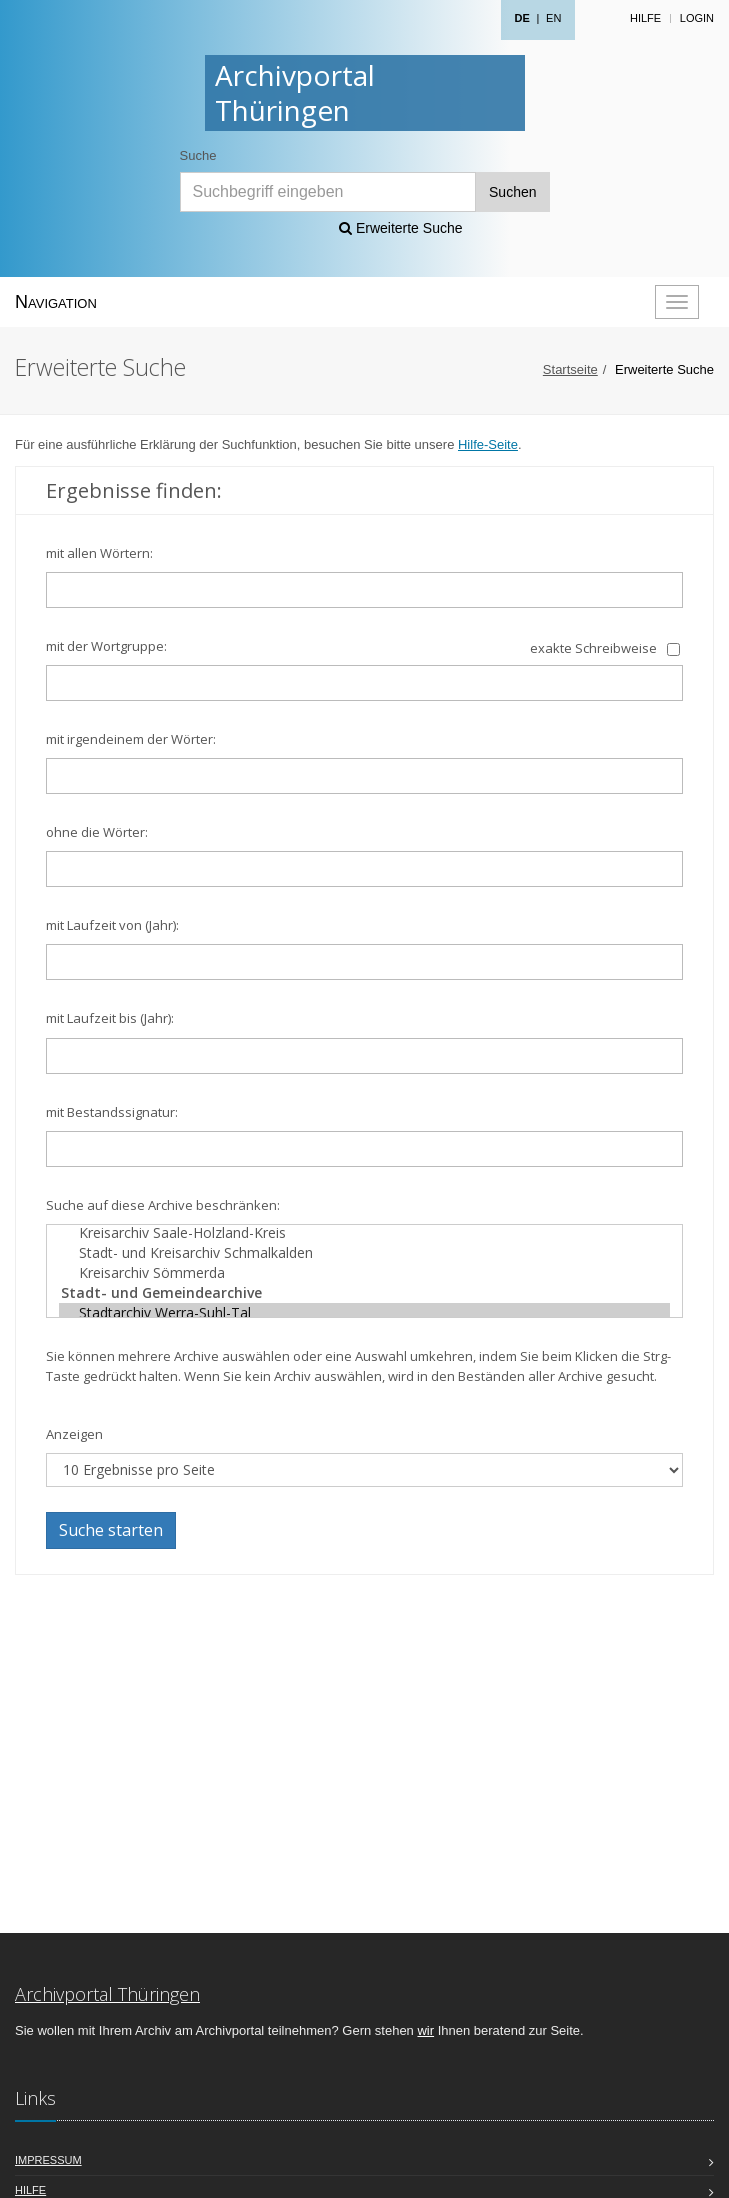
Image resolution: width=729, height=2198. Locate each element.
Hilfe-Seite (488, 444)
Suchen (512, 192)
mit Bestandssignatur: (112, 1112)
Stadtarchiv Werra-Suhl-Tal (364, 1313)
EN (553, 18)
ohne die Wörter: (97, 832)
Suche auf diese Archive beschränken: (163, 1205)
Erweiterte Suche (401, 228)
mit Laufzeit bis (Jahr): (110, 1018)
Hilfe (645, 18)
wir (425, 2030)
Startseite (570, 369)
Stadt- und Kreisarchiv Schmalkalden (364, 1253)
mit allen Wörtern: (99, 553)
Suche (198, 155)
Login (697, 18)
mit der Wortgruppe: (106, 646)
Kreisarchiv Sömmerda (364, 1273)
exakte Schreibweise (593, 648)
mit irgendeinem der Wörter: (131, 739)
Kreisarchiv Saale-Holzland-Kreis (364, 1233)
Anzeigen (74, 1434)
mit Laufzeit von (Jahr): (112, 925)
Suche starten (111, 1530)
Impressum (48, 2160)
